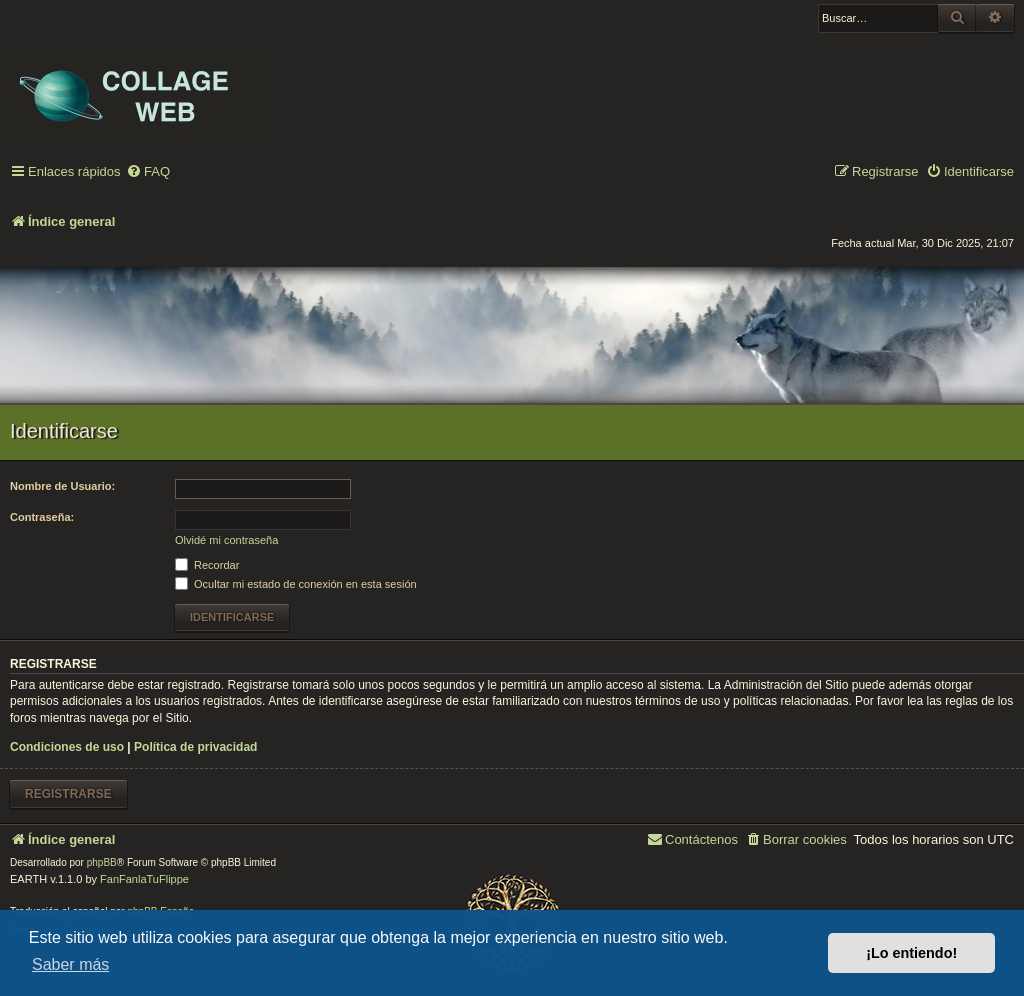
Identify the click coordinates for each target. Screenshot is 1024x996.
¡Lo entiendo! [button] (911, 953)
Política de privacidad (195, 747)
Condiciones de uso (67, 747)
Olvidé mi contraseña (226, 540)
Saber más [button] (70, 964)
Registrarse (68, 794)
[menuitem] (148, 172)
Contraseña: (42, 517)
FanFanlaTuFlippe (144, 879)
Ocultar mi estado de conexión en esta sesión (296, 584)
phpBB (102, 862)
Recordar (207, 565)
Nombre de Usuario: (62, 486)
